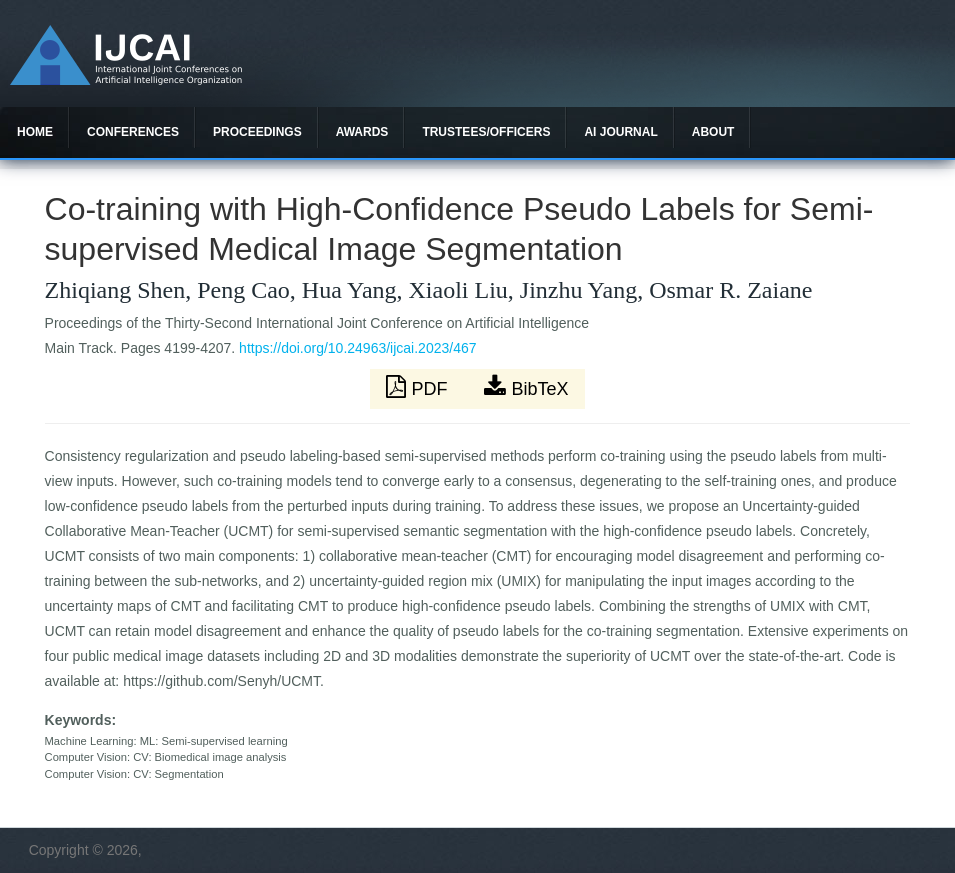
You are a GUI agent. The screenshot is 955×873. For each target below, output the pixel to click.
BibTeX (526, 387)
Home (35, 132)
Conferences (133, 132)
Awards (362, 132)
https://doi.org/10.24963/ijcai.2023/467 (357, 348)
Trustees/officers (486, 132)
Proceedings (257, 132)
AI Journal (620, 132)
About (713, 132)
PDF (419, 387)
